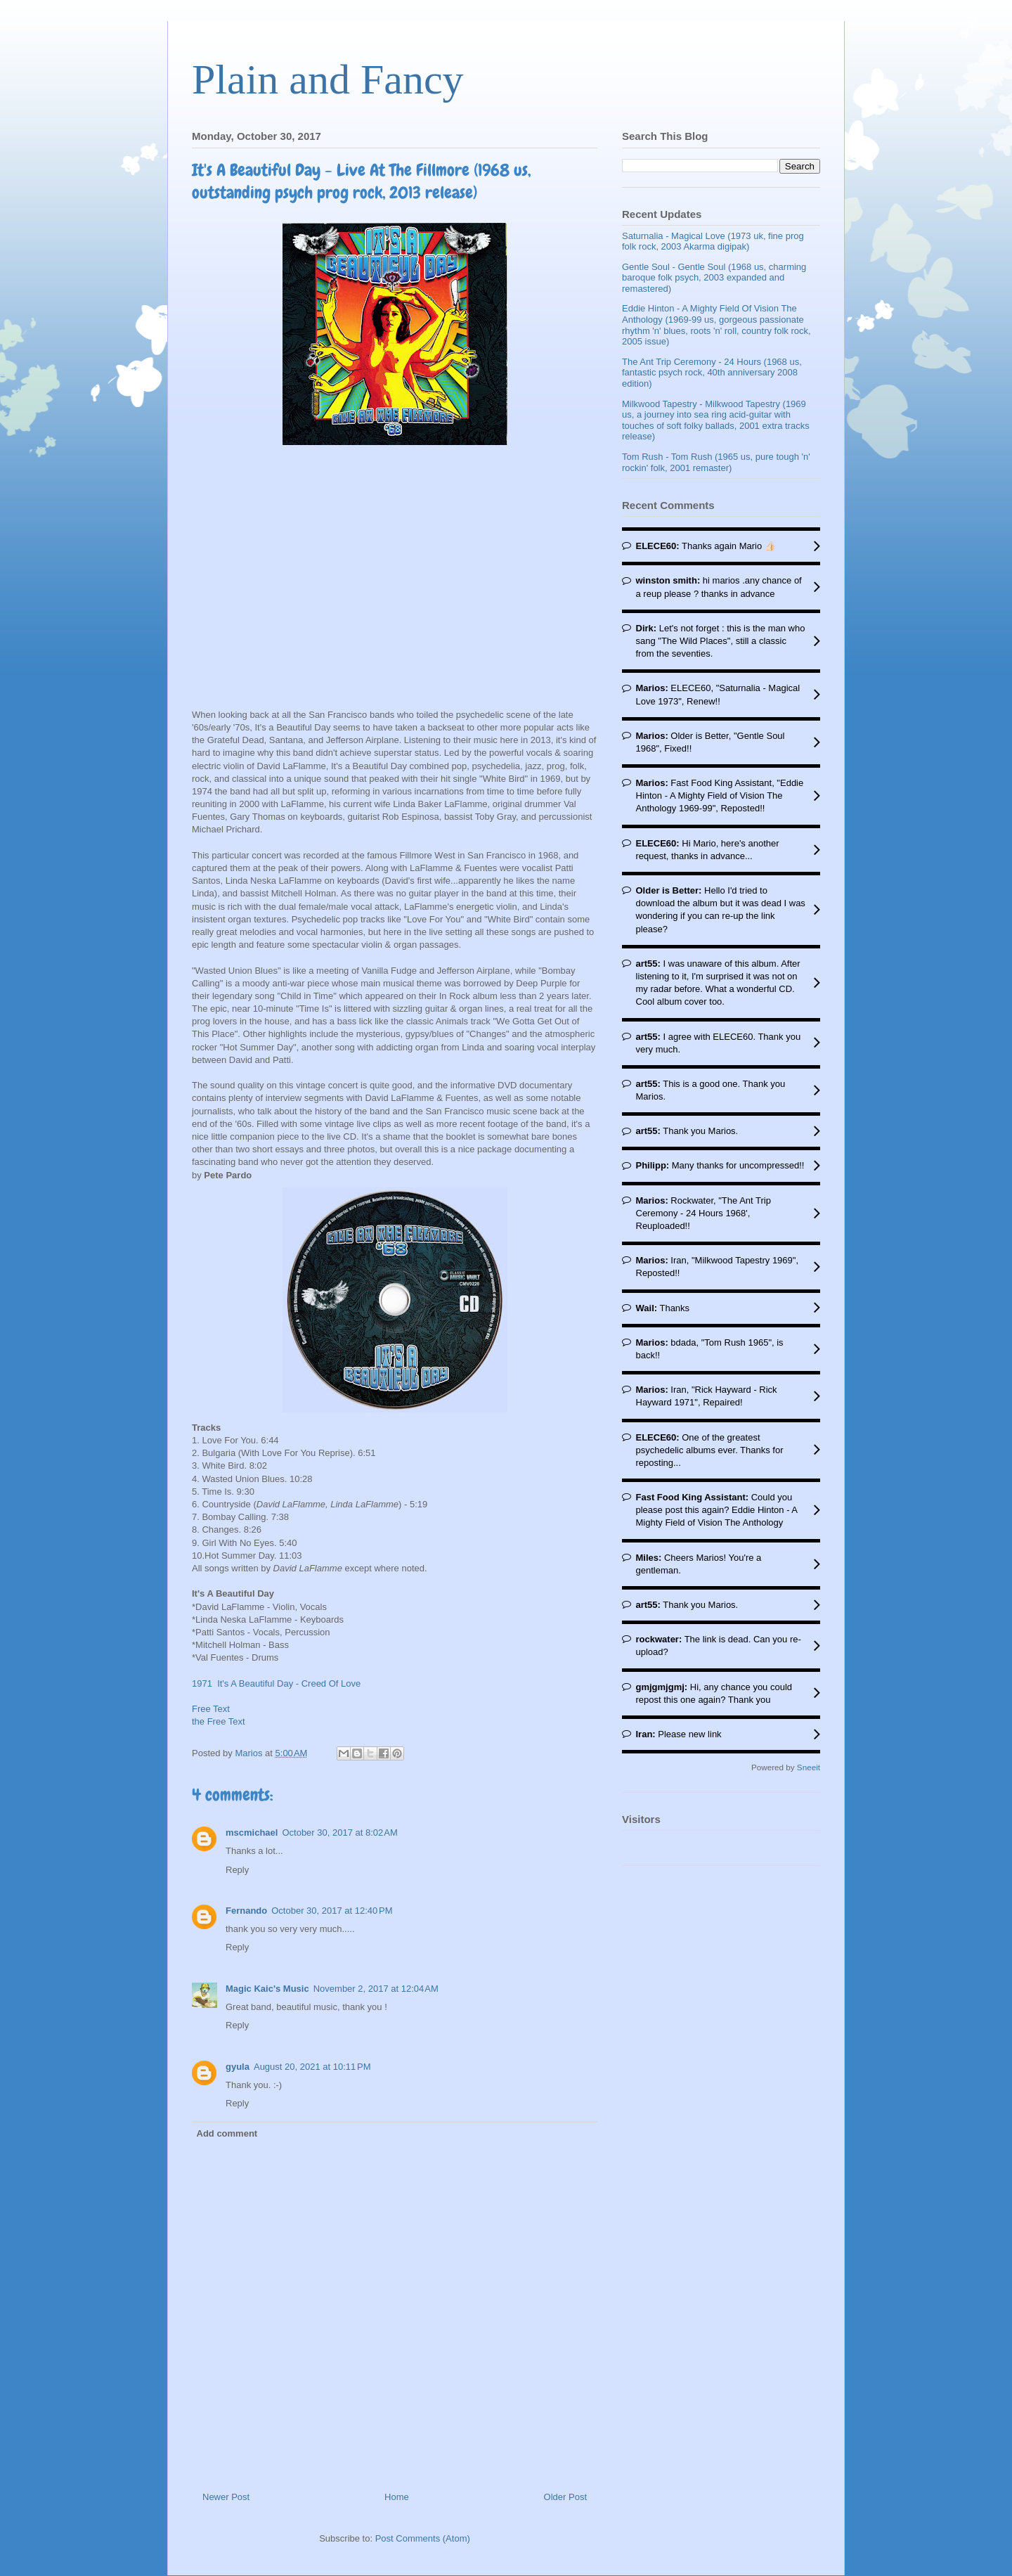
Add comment (227, 2133)
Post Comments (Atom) (422, 2538)
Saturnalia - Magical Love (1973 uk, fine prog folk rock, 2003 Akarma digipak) (713, 241)
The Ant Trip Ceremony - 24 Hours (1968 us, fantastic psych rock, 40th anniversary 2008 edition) (712, 372)
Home (396, 2497)
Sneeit (808, 1767)
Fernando (246, 1910)
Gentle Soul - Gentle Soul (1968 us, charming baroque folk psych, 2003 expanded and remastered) (714, 278)
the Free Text (218, 1721)
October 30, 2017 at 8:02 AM (339, 1832)
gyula (237, 2066)
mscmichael (252, 1832)
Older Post (565, 2497)
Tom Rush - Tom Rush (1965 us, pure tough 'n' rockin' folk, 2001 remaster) (716, 462)
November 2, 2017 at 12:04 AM (376, 1988)
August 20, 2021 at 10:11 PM (312, 2066)
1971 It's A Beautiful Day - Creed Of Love (276, 1683)
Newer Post (225, 2497)
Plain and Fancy (328, 79)
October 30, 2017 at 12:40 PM (331, 1910)
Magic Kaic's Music (267, 1988)
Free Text (211, 1709)
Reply (237, 1870)
